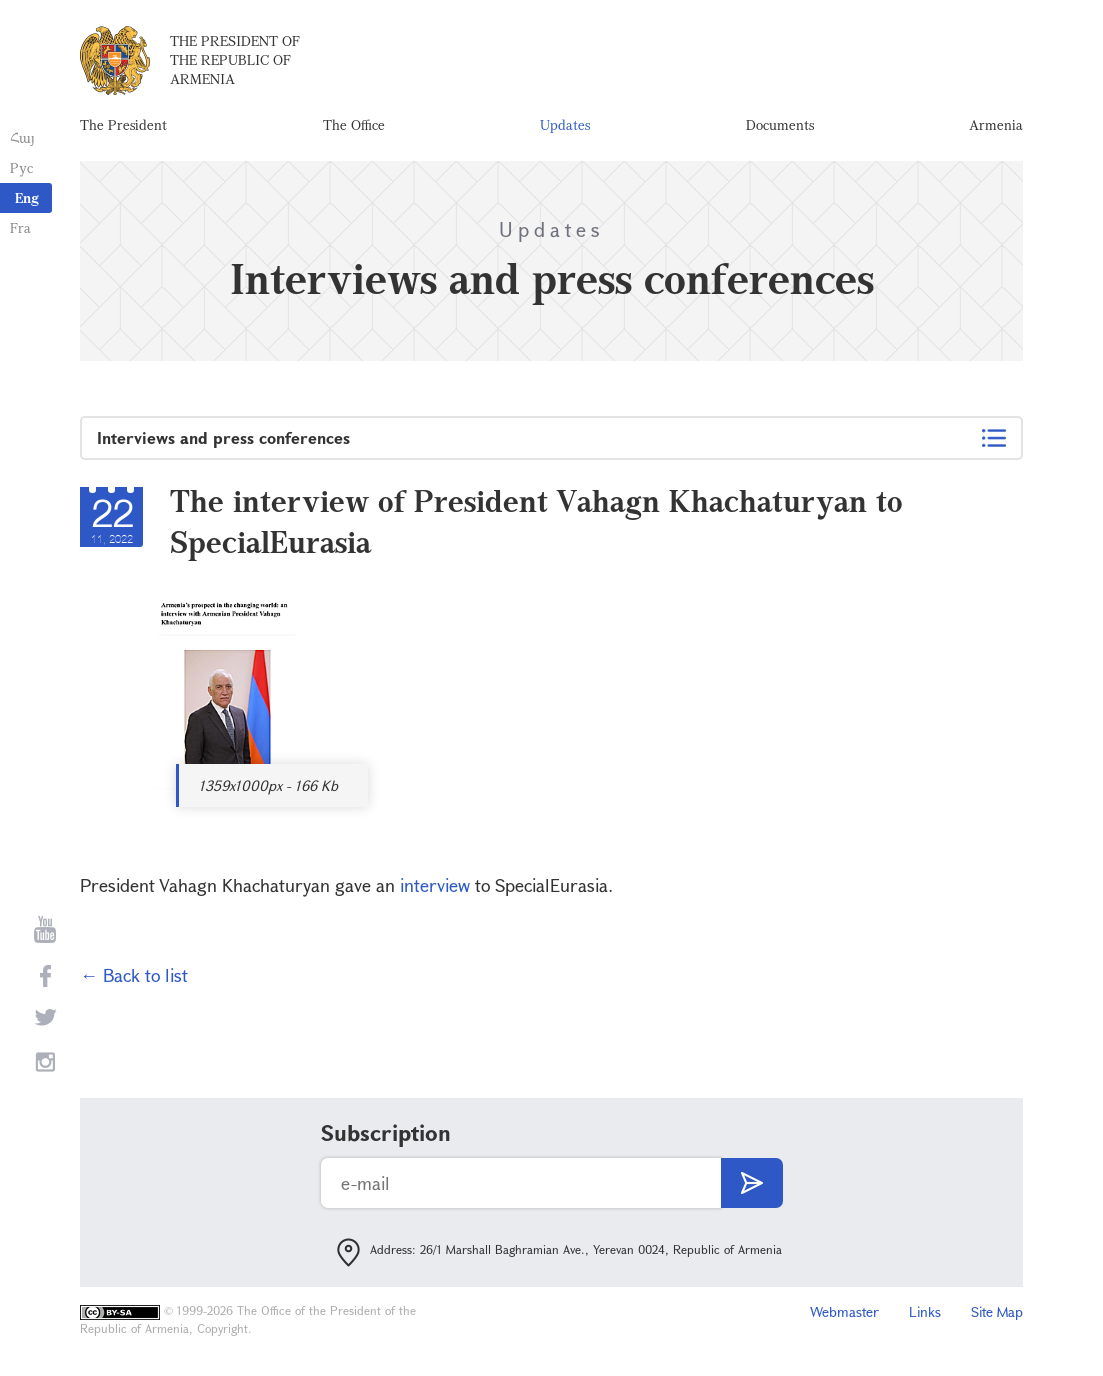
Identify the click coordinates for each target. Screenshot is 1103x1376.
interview (435, 885)
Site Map (997, 1311)
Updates (565, 124)
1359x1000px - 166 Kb (268, 785)
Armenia (996, 124)
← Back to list (134, 975)
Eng (27, 197)
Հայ (22, 137)
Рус (21, 167)
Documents (780, 124)
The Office (354, 124)
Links (925, 1311)
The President (123, 124)
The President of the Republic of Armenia (235, 59)
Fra (20, 227)
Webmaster (844, 1311)
